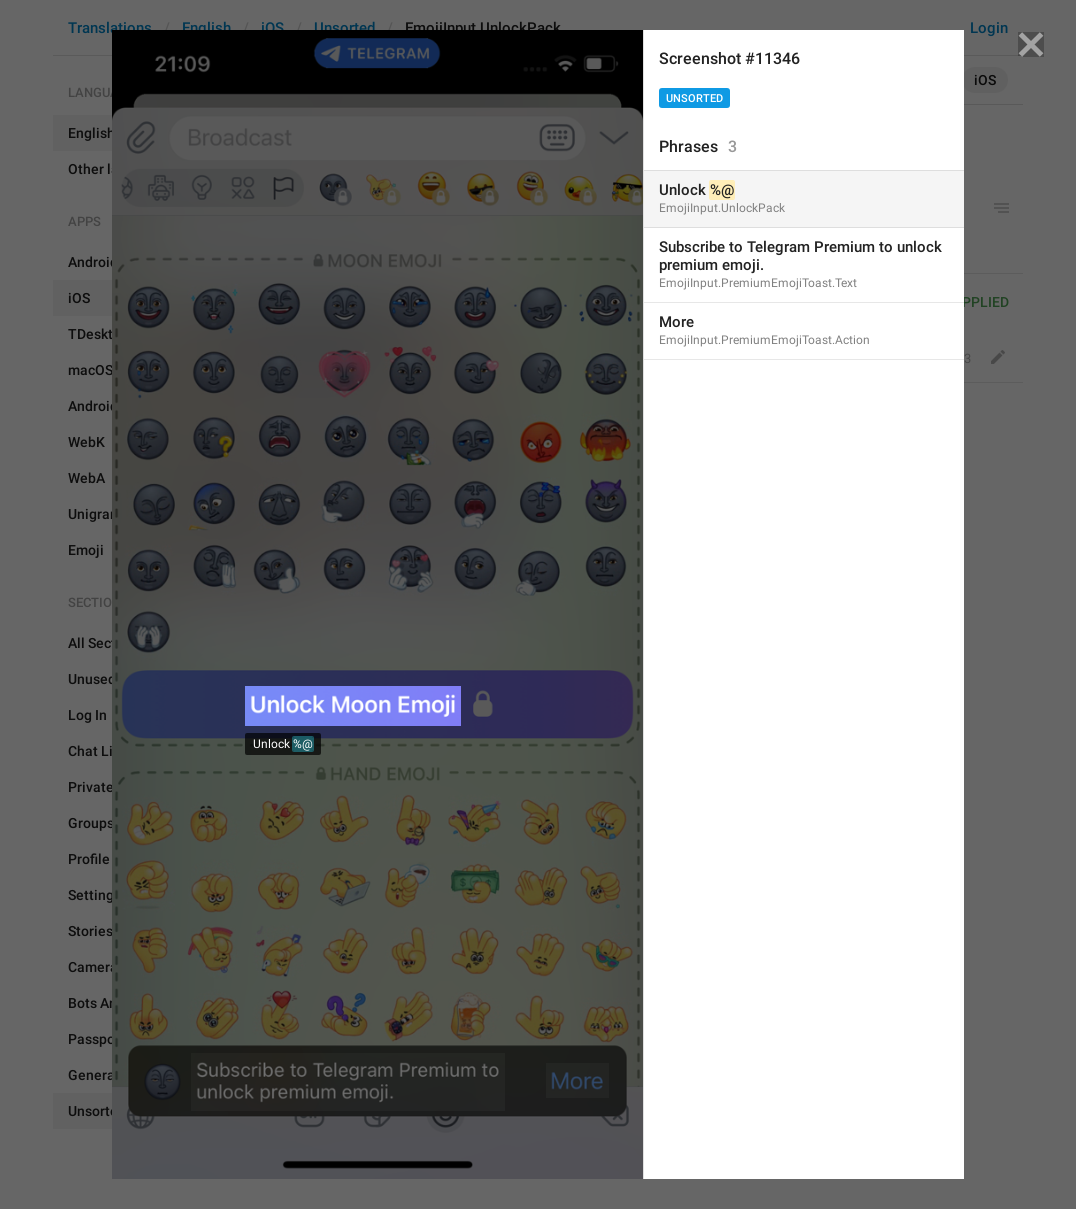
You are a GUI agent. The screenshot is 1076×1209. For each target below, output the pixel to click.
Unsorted (694, 98)
